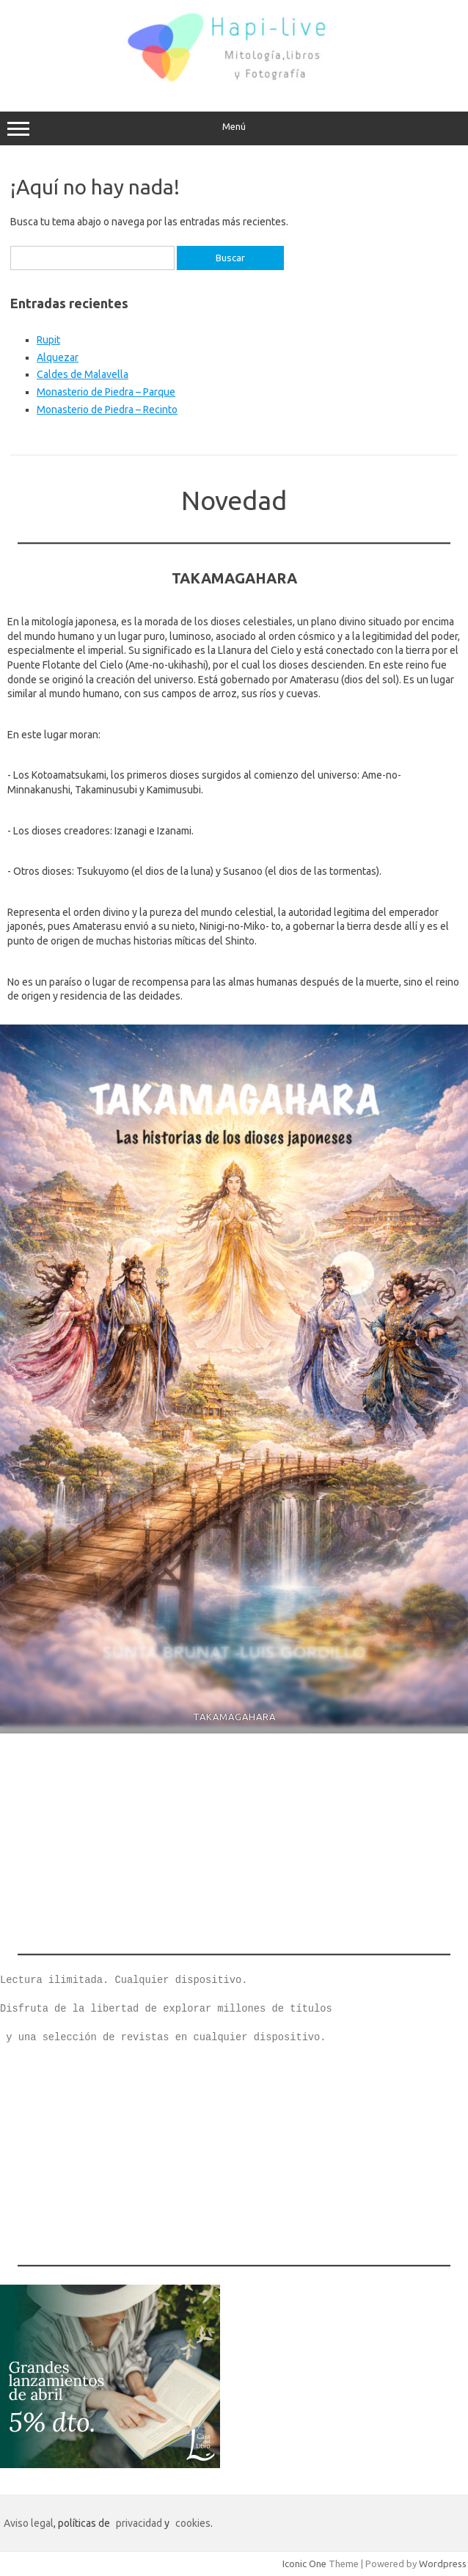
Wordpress (443, 2563)
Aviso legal (29, 2523)
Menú (234, 128)
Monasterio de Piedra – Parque (106, 392)
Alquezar (57, 357)
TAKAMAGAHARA (234, 1716)
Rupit (48, 340)
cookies (193, 2523)
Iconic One (304, 2563)
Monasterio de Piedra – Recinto (107, 409)
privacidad (139, 2523)
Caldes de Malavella (82, 374)
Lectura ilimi (39, 1980)
